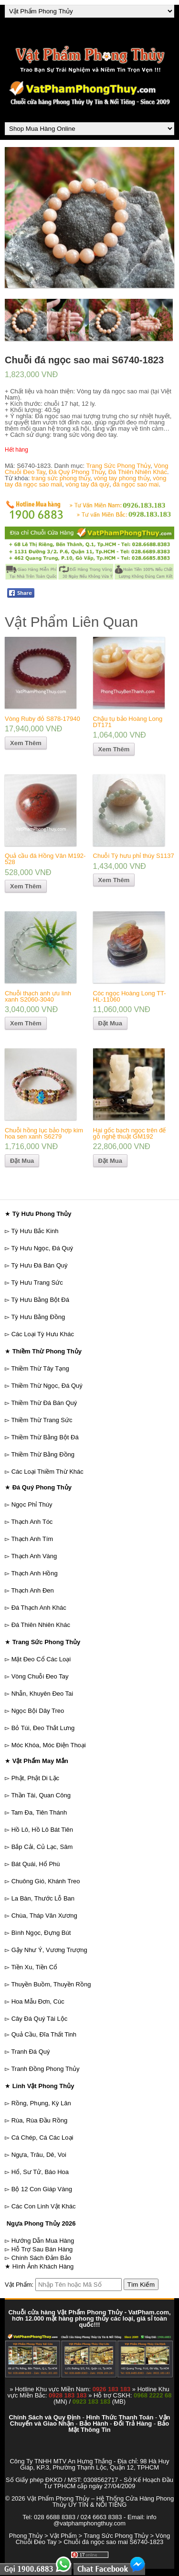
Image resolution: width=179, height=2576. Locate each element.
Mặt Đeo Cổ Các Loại (41, 1659)
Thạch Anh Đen (32, 1590)
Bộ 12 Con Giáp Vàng (41, 2189)
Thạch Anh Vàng (34, 1556)
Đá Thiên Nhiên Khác (137, 471)
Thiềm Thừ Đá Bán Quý (44, 1402)
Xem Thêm (26, 743)
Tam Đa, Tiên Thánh (39, 1812)
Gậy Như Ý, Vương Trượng (49, 1949)
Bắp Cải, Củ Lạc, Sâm (42, 1846)
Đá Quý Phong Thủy (77, 471)
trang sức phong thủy (61, 478)
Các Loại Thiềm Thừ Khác (47, 1471)
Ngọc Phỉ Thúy (32, 1504)
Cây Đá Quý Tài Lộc (39, 2018)
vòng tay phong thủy (121, 478)
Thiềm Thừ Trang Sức (41, 1420)
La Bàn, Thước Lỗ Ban (42, 1898)
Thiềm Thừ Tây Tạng (40, 1368)
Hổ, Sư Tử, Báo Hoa (40, 2171)
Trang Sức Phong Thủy (118, 465)
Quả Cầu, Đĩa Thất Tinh (43, 2034)
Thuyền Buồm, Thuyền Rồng (51, 1984)
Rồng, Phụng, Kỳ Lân (41, 2103)
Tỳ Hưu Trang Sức (37, 1282)
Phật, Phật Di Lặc (35, 1778)
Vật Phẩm (63, 2535)
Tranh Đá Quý (30, 2051)
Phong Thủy (26, 2535)
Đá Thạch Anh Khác (38, 1607)
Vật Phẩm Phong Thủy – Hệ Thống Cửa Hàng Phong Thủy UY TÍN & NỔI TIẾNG (100, 2501)
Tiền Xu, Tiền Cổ (34, 1967)
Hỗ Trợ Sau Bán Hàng (42, 2249)
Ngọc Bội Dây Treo (37, 1710)
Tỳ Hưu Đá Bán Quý (39, 1265)
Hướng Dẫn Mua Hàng (42, 2240)
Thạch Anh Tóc (32, 1521)
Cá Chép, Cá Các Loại (42, 2137)
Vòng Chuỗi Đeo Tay (40, 1676)
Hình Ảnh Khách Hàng (43, 2266)
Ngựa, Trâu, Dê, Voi (38, 2154)
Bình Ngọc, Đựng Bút (41, 1932)
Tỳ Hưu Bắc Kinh (34, 1231)
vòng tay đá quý (87, 484)
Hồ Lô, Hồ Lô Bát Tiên (42, 1829)
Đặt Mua (110, 1023)
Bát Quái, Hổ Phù (35, 1864)
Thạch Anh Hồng (34, 1573)
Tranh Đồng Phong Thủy (45, 2068)
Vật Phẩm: (19, 2284)
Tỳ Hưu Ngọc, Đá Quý (42, 1248)
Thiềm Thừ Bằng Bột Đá (44, 1437)
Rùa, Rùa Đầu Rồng (39, 2120)
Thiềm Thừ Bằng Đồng (42, 1454)
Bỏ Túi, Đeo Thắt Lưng (43, 1727)
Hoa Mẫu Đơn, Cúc (37, 2001)
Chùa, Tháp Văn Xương (44, 1915)
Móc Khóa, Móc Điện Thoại (48, 1745)
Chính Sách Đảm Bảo (41, 2257)
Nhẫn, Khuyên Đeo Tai (42, 1693)
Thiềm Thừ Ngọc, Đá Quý (46, 1385)
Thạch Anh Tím (32, 1538)
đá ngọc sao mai (135, 484)
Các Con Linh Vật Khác (43, 2206)
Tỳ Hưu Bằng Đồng (38, 1316)
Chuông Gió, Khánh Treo (45, 1881)
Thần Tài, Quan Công (41, 1795)
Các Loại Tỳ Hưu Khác (42, 1334)
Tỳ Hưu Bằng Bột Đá (40, 1299)
